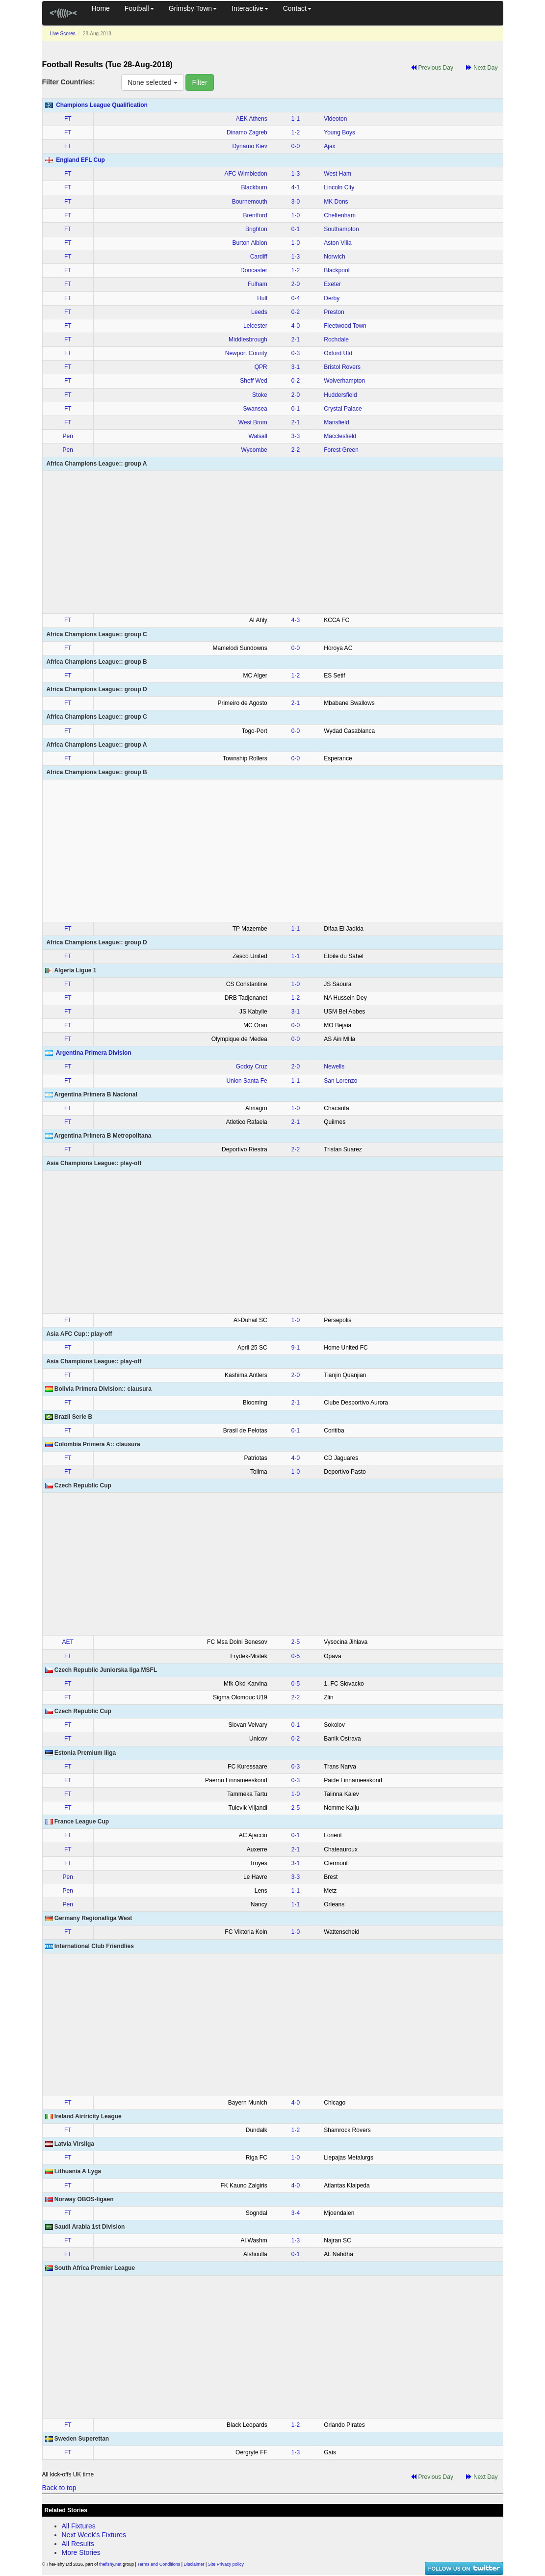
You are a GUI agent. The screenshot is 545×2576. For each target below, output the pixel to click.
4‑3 (295, 620)
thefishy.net (110, 2564)
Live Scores (63, 33)
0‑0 (295, 146)
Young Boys (339, 132)
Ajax (329, 146)
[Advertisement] (272, 542)
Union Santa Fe (246, 1080)
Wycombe (254, 449)
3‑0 (295, 201)
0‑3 (295, 353)
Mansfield (336, 422)
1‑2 (295, 132)
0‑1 (295, 229)
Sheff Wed (253, 380)
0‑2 (295, 312)
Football (139, 8)
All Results (78, 2544)
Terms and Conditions (158, 2564)
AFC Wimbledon (245, 173)
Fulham (257, 284)
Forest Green (341, 449)
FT (68, 118)
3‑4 (295, 2213)
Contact (297, 8)
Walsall (258, 436)
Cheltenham (340, 215)
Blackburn (254, 187)
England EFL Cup (80, 159)
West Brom (252, 422)
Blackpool (336, 270)
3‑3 (295, 436)
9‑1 (295, 1347)
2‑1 (295, 339)
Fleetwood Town (345, 325)
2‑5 (295, 1642)
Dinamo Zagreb (247, 132)
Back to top (59, 2488)
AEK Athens (251, 118)
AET (68, 1642)
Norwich (334, 256)
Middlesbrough (248, 339)
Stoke (259, 394)
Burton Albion (249, 242)
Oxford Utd (338, 353)
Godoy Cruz (251, 1066)
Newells (334, 1066)
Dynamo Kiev (249, 146)
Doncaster (253, 270)
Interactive (250, 8)
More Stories (81, 2552)
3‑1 (295, 367)
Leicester (255, 325)
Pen (68, 436)
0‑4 (295, 298)
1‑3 (295, 173)
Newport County (246, 353)
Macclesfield (340, 436)
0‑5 (295, 1656)
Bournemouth (249, 201)
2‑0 (295, 284)
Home (101, 8)
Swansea (255, 408)
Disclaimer (194, 2564)
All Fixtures (79, 2526)
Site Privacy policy (226, 2564)
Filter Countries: (68, 82)
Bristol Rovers (342, 367)
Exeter (332, 284)
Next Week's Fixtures (94, 2535)
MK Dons (336, 201)
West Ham (337, 173)
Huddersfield (340, 394)
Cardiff (258, 256)
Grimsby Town (193, 8)
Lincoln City (339, 187)
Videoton (335, 118)
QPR (261, 367)
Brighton (256, 229)
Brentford (255, 215)
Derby (331, 298)
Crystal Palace (343, 408)
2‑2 (295, 449)
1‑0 (295, 215)
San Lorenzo (340, 1080)
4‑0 (295, 325)
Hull (262, 298)
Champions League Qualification (102, 105)
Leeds (259, 312)
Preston (334, 312)
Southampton (341, 229)
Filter (199, 82)
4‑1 (295, 187)
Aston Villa (337, 242)
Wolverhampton (344, 380)
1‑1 (295, 118)
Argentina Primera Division (93, 1052)
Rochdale (336, 339)
